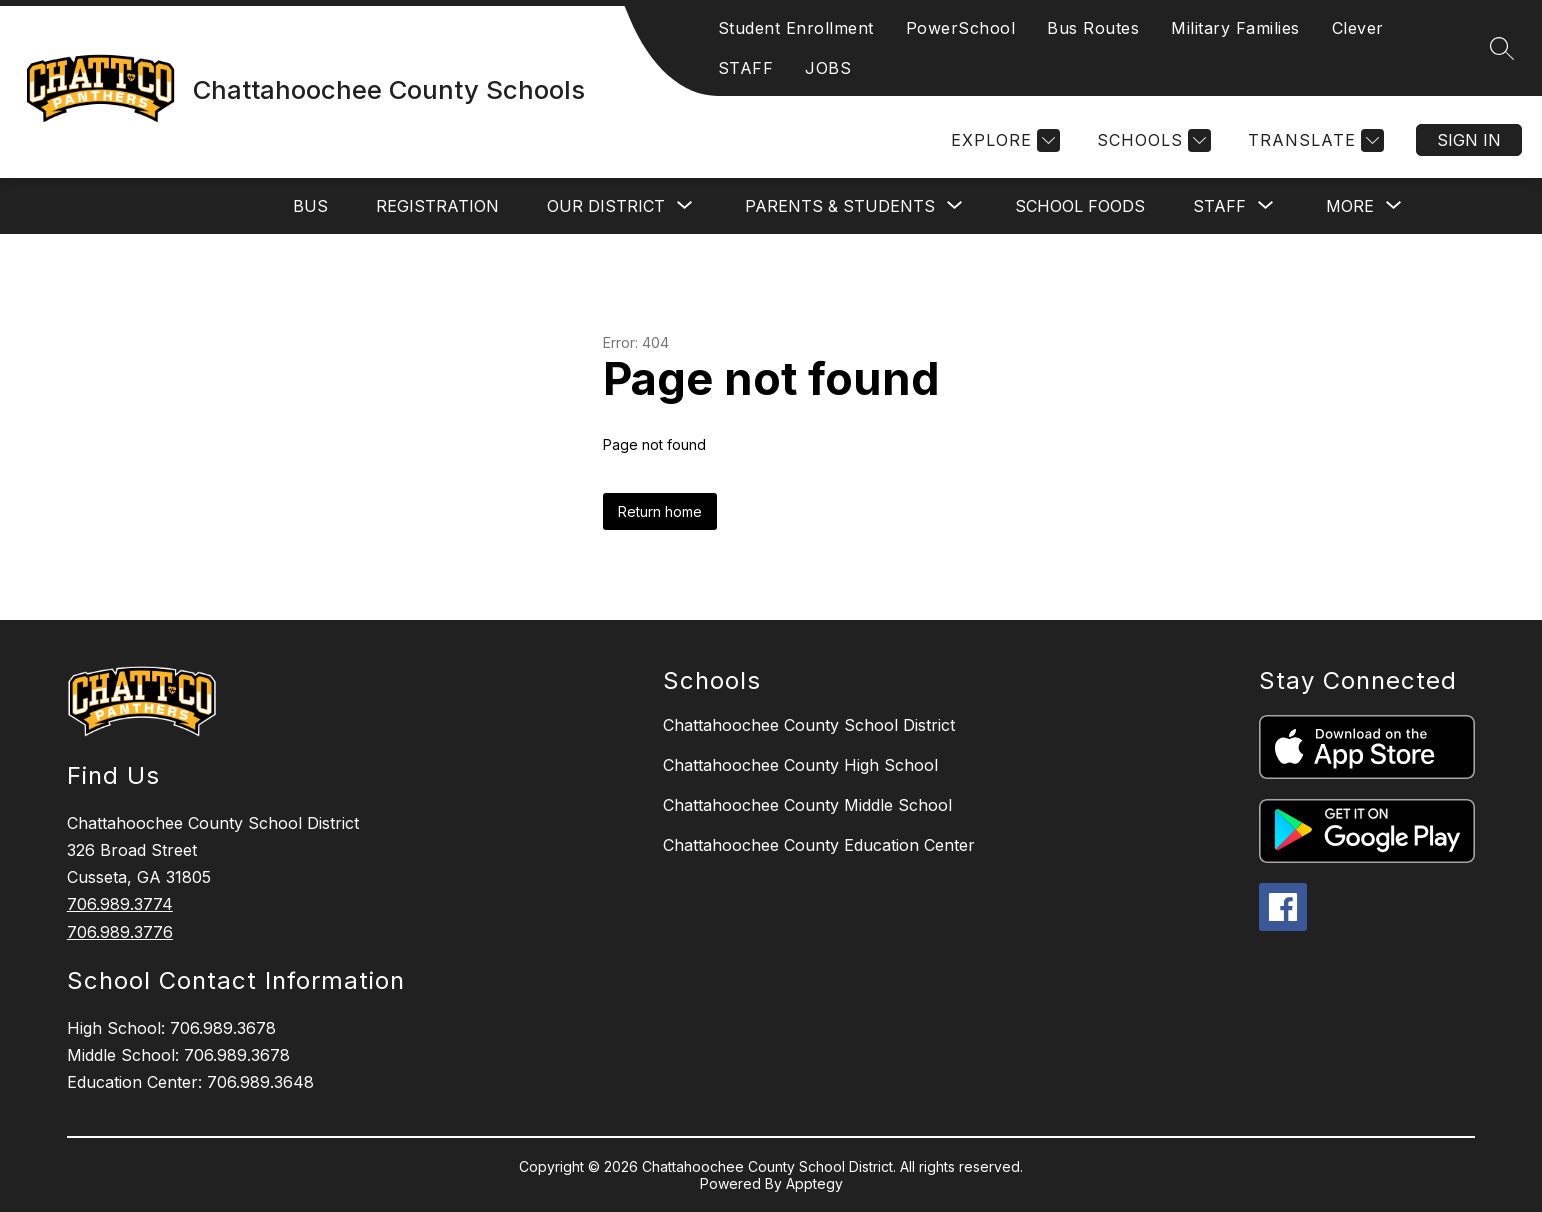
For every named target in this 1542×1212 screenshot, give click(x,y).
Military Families (1235, 28)
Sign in (1469, 140)
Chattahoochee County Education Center (819, 845)
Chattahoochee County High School (800, 765)
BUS (310, 206)
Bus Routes (1093, 28)
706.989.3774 (120, 904)
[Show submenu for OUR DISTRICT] (606, 206)
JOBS (828, 68)
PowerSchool (961, 28)
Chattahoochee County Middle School (807, 805)
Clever (1358, 28)
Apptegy (814, 1183)
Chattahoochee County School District (809, 725)
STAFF (746, 68)
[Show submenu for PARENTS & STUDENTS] (840, 206)
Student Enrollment (796, 28)
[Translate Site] (1313, 140)
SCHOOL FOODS (1080, 206)
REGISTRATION (437, 206)
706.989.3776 (120, 932)
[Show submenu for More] (1350, 206)
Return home (660, 511)
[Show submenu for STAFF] (1219, 206)
